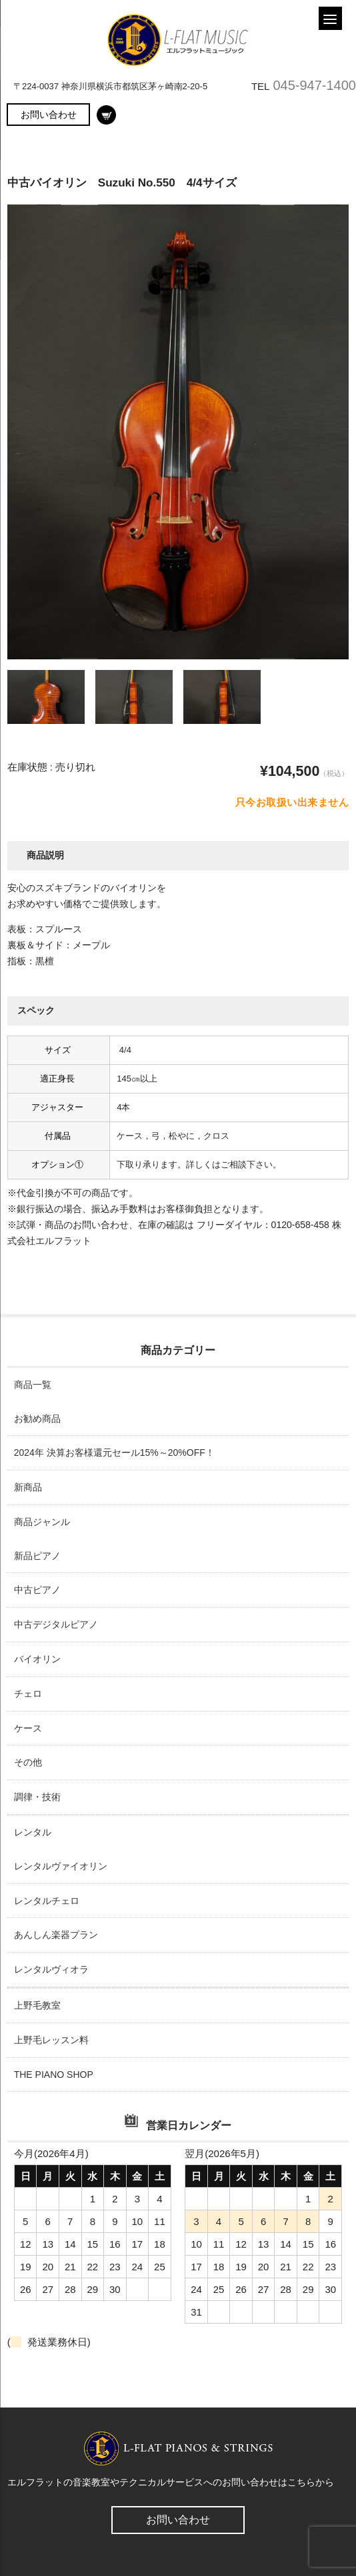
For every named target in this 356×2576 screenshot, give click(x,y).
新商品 (28, 1487)
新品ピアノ (37, 1555)
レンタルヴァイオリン (60, 1866)
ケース (28, 1728)
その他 (28, 1762)
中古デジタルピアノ (56, 1624)
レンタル (32, 1832)
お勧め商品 (37, 1418)
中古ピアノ (37, 1589)
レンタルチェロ (46, 1900)
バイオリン (37, 1659)
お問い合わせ (49, 114)
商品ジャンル (42, 1521)
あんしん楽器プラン (56, 1934)
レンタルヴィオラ (51, 1969)
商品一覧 (32, 1384)
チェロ (28, 1693)
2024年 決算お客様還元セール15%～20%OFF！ (114, 1452)
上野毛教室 (37, 2005)
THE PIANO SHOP (53, 2074)
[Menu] (330, 18)
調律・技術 (37, 1796)
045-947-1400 (314, 85)
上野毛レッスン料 (51, 2040)
